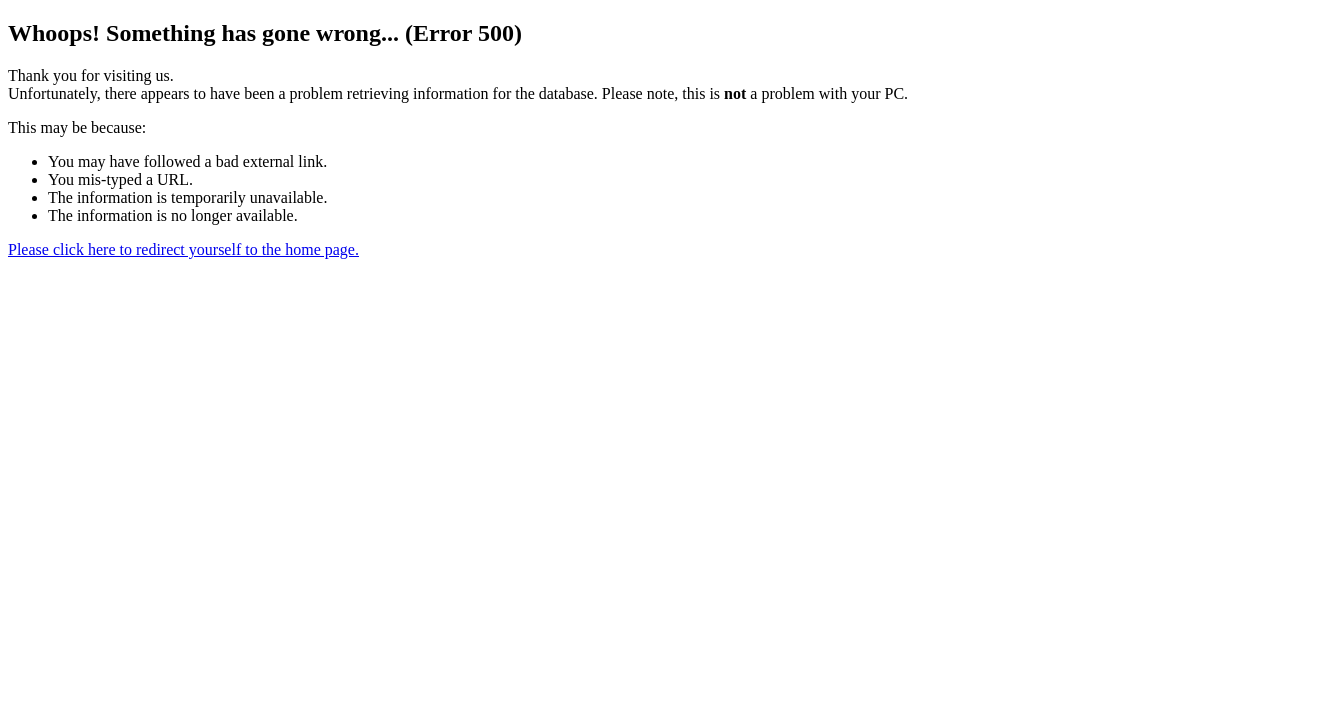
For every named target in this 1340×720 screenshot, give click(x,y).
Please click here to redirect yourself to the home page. (183, 249)
